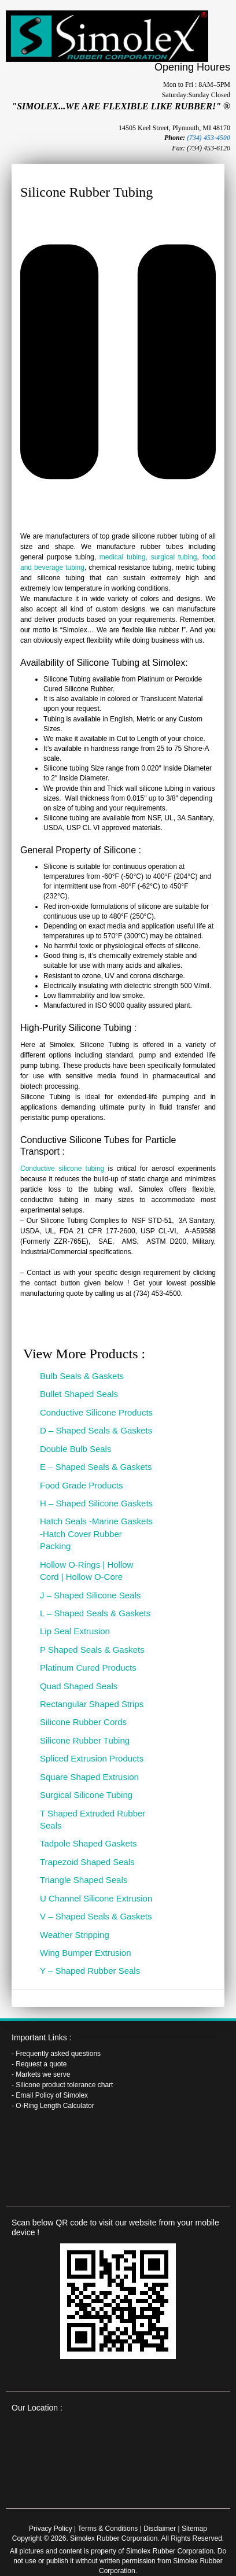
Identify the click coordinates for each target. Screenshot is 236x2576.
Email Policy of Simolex (52, 2095)
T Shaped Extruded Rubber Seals (92, 1819)
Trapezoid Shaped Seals (87, 1862)
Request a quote (41, 2064)
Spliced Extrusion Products (91, 1758)
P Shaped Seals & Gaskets (92, 1649)
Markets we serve (43, 2074)
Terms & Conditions (108, 2529)
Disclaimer (159, 2529)
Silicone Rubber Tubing (85, 1740)
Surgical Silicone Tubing (86, 1795)
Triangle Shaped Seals (83, 1880)
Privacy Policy (50, 2529)
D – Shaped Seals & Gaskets (96, 1430)
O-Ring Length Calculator (55, 2106)
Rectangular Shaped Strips (91, 1704)
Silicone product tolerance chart (64, 2085)
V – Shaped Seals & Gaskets (96, 1916)
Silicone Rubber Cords (83, 1722)
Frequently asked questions (58, 2054)
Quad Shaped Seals (78, 1686)
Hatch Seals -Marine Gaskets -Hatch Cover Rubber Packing (96, 1533)
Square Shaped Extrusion (89, 1777)
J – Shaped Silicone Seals (90, 1595)
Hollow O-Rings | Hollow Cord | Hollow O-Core (86, 1571)
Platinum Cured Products (88, 1667)
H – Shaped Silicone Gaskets (96, 1503)
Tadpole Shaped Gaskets (88, 1843)
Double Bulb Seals (75, 1449)
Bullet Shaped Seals (79, 1394)
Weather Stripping (74, 1935)
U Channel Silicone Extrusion (96, 1898)
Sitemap (194, 2529)
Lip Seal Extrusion (75, 1631)
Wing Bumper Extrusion (85, 1953)
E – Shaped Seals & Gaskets (96, 1467)
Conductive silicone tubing (62, 1168)
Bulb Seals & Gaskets (82, 1376)
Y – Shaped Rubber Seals (90, 1971)
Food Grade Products (81, 1485)
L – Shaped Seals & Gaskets (95, 1613)
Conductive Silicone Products (96, 1412)
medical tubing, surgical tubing (148, 557)
